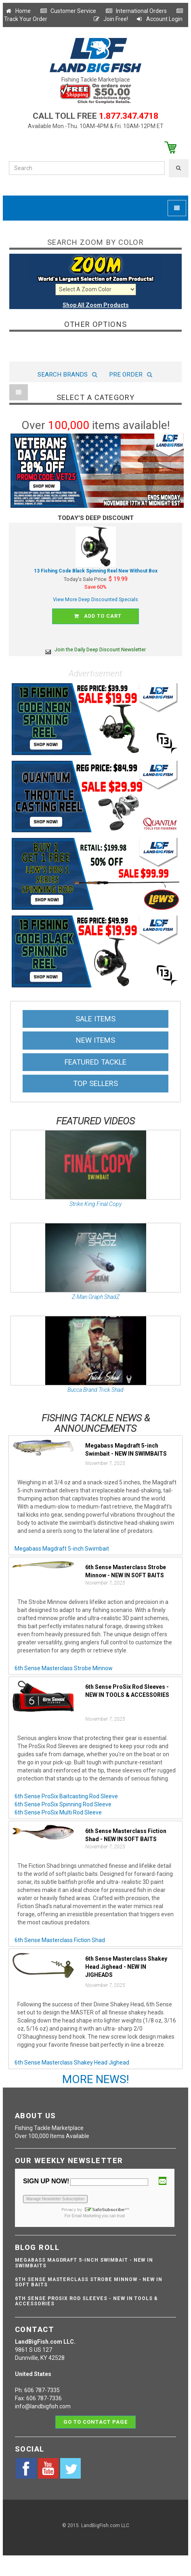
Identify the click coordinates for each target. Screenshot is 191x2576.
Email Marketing (86, 2216)
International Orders (136, 11)
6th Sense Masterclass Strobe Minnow (64, 1668)
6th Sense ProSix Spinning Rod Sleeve (63, 1804)
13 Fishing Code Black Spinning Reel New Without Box (95, 571)
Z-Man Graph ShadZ (96, 1297)
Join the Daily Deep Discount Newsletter (95, 649)
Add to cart (96, 616)
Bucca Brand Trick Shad (95, 1390)
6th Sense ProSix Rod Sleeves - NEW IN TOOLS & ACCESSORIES (86, 2301)
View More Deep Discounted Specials (95, 599)
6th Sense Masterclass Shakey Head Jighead (72, 2062)
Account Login (159, 19)
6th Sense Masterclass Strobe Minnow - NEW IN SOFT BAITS (88, 2282)
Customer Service (68, 11)
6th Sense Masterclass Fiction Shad (60, 1940)
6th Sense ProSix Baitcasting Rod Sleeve (66, 1796)
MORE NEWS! (95, 2079)
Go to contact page (95, 2422)
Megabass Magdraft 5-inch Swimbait (62, 1548)
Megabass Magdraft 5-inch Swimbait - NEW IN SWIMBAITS (84, 2262)
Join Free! (110, 19)
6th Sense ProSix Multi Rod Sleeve (58, 1812)
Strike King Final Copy (95, 1204)
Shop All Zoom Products (96, 305)
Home (18, 11)
